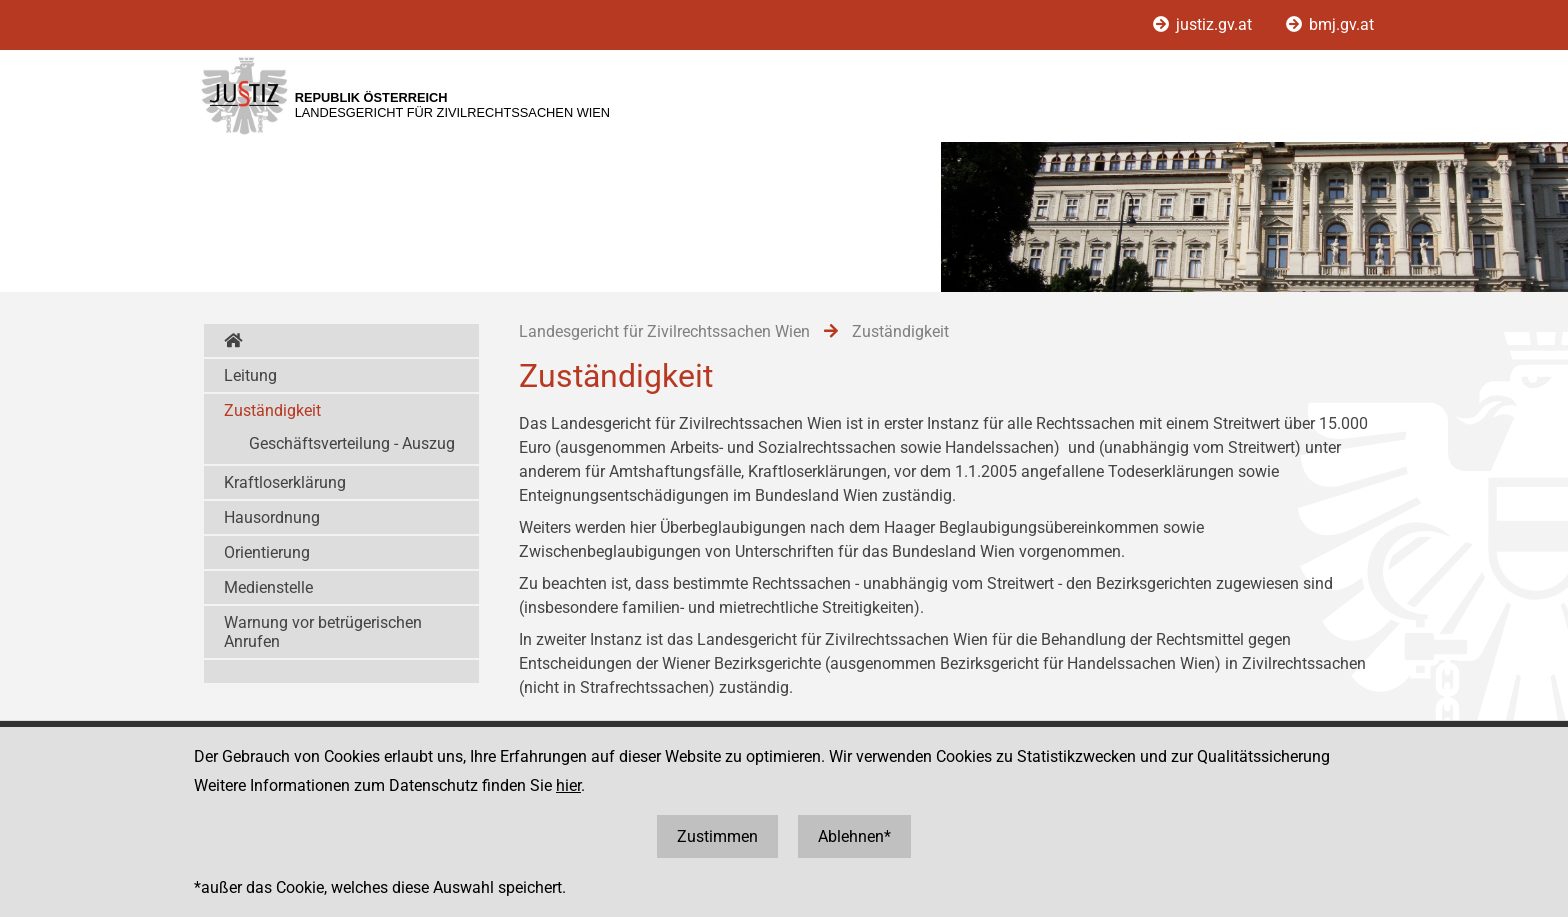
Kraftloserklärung (285, 482)
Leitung (250, 375)
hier (568, 785)
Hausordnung (272, 517)
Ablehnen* (854, 836)
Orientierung (267, 552)
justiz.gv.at (1204, 24)
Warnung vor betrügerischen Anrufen (323, 632)
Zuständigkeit (272, 410)
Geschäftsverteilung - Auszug (352, 443)
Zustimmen (717, 836)
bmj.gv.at (1330, 24)
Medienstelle (268, 587)
